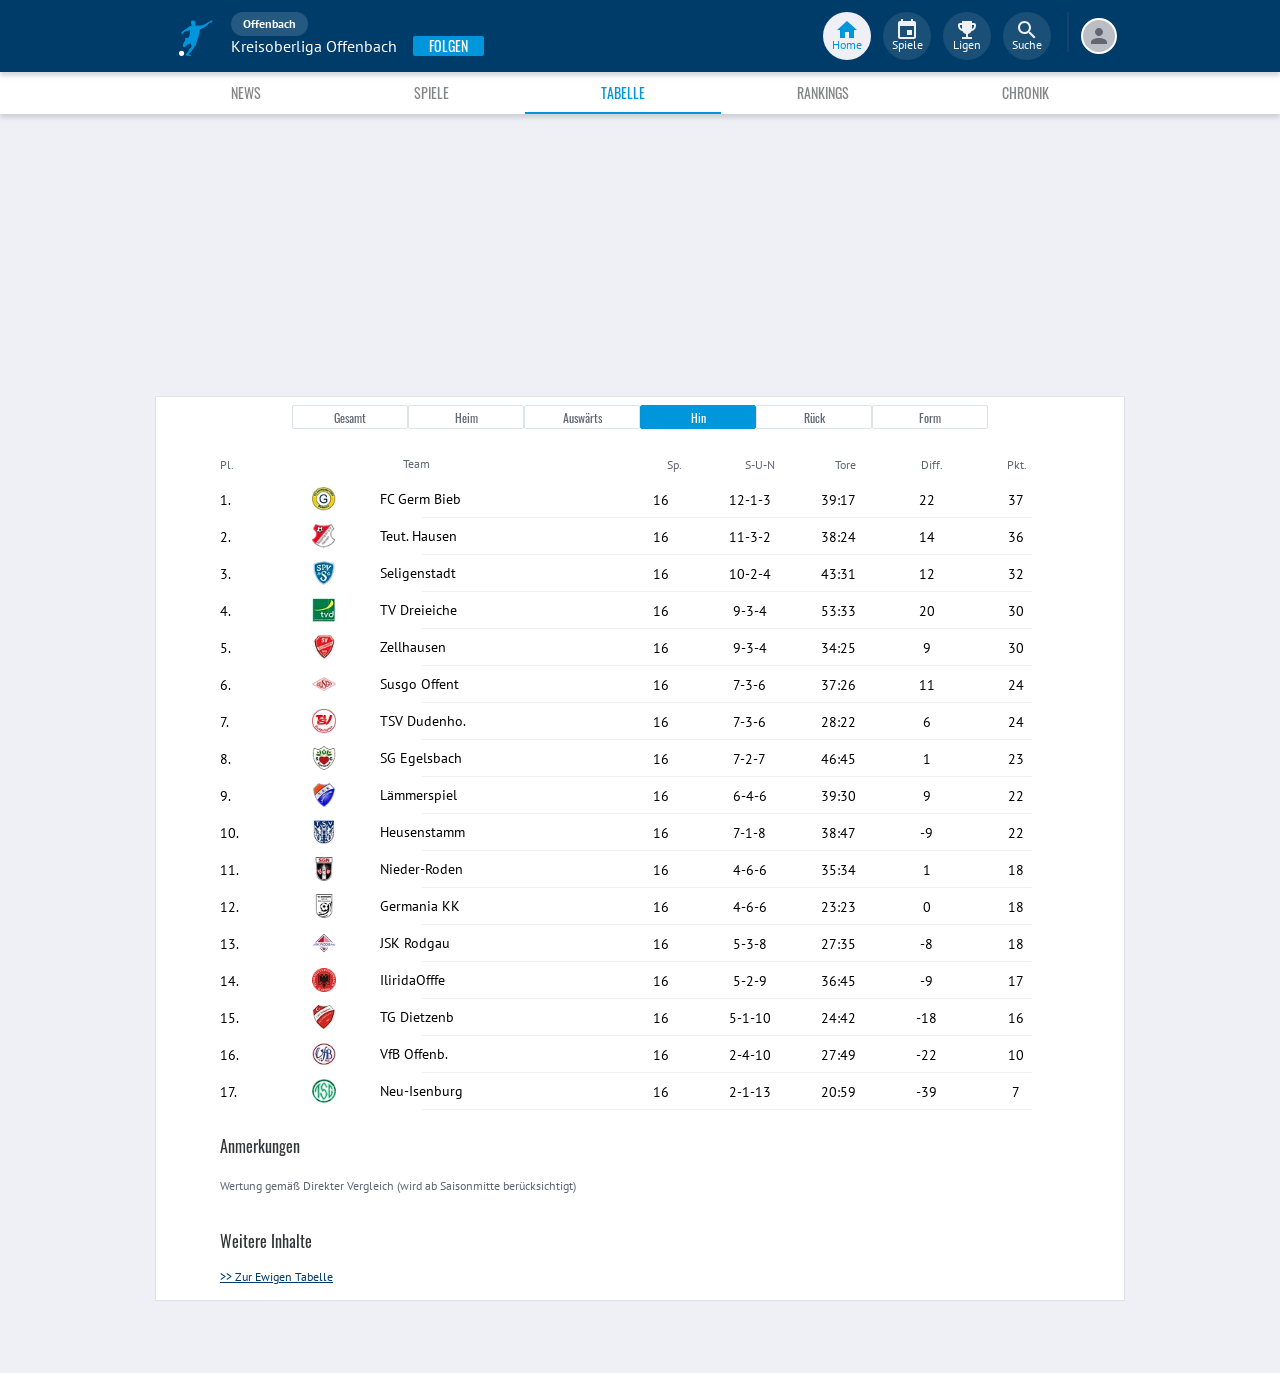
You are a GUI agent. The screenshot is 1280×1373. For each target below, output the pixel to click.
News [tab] (246, 92)
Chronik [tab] (1025, 92)
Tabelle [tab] (623, 92)
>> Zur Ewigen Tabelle (276, 1276)
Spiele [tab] (431, 92)
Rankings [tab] (823, 92)
